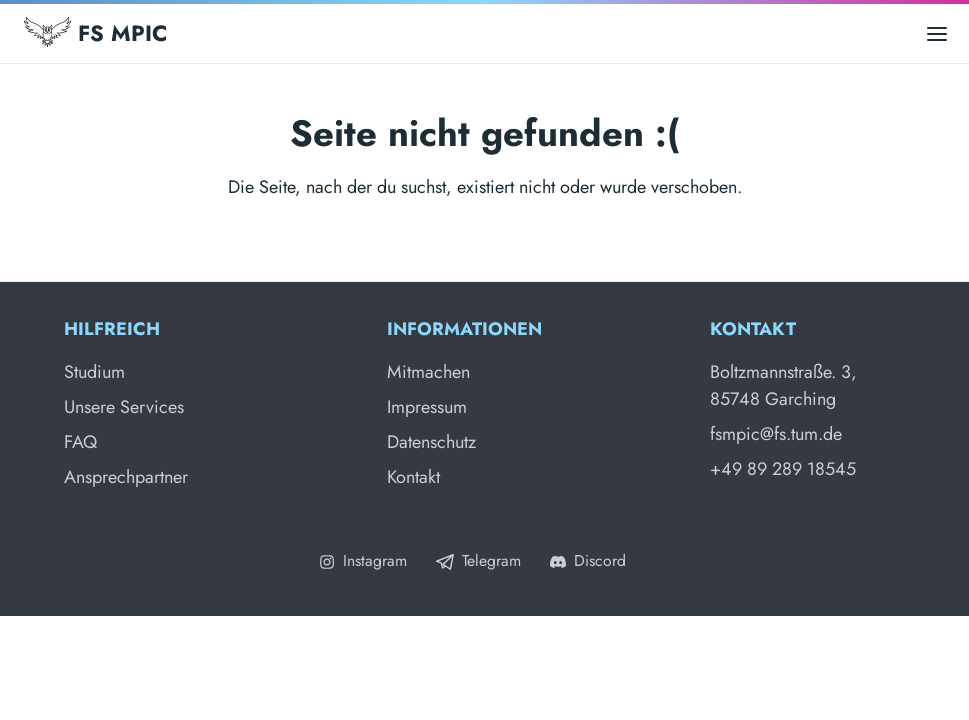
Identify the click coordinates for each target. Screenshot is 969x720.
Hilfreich (112, 329)
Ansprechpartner (126, 477)
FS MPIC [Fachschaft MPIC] (95, 33)
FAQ (80, 442)
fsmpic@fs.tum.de (776, 434)
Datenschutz (431, 442)
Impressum (427, 407)
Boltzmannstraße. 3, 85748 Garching (783, 385)
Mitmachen (428, 372)
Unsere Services (124, 407)
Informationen (464, 329)
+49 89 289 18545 (783, 469)
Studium (94, 372)
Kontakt (413, 477)
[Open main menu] (937, 33)
